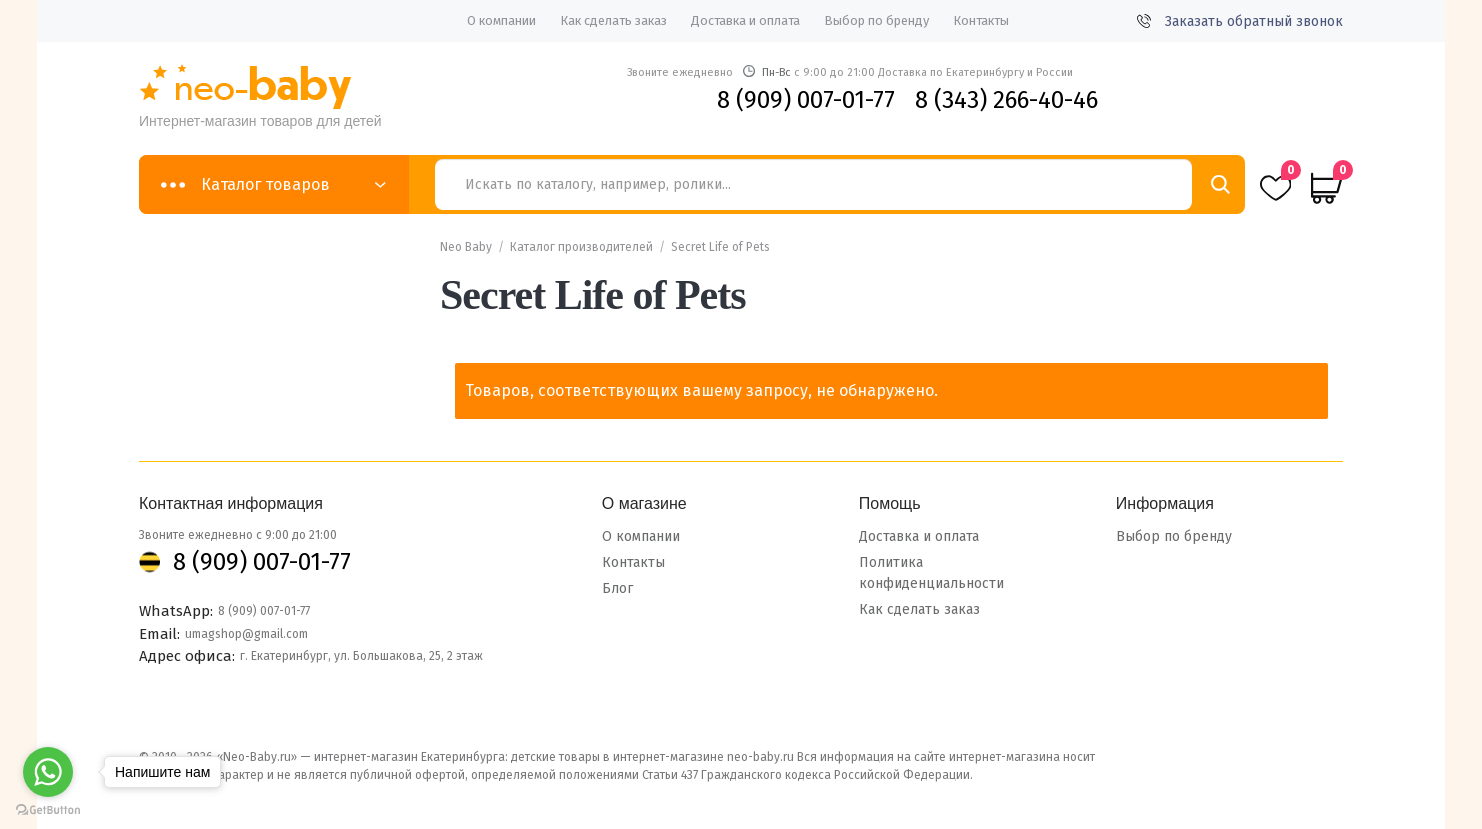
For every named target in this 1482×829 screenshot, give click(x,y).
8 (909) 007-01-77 (806, 100)
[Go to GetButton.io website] (48, 809)
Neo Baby (466, 247)
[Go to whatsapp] (48, 772)
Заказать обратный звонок (1240, 21)
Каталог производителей (581, 247)
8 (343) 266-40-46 (1006, 100)
